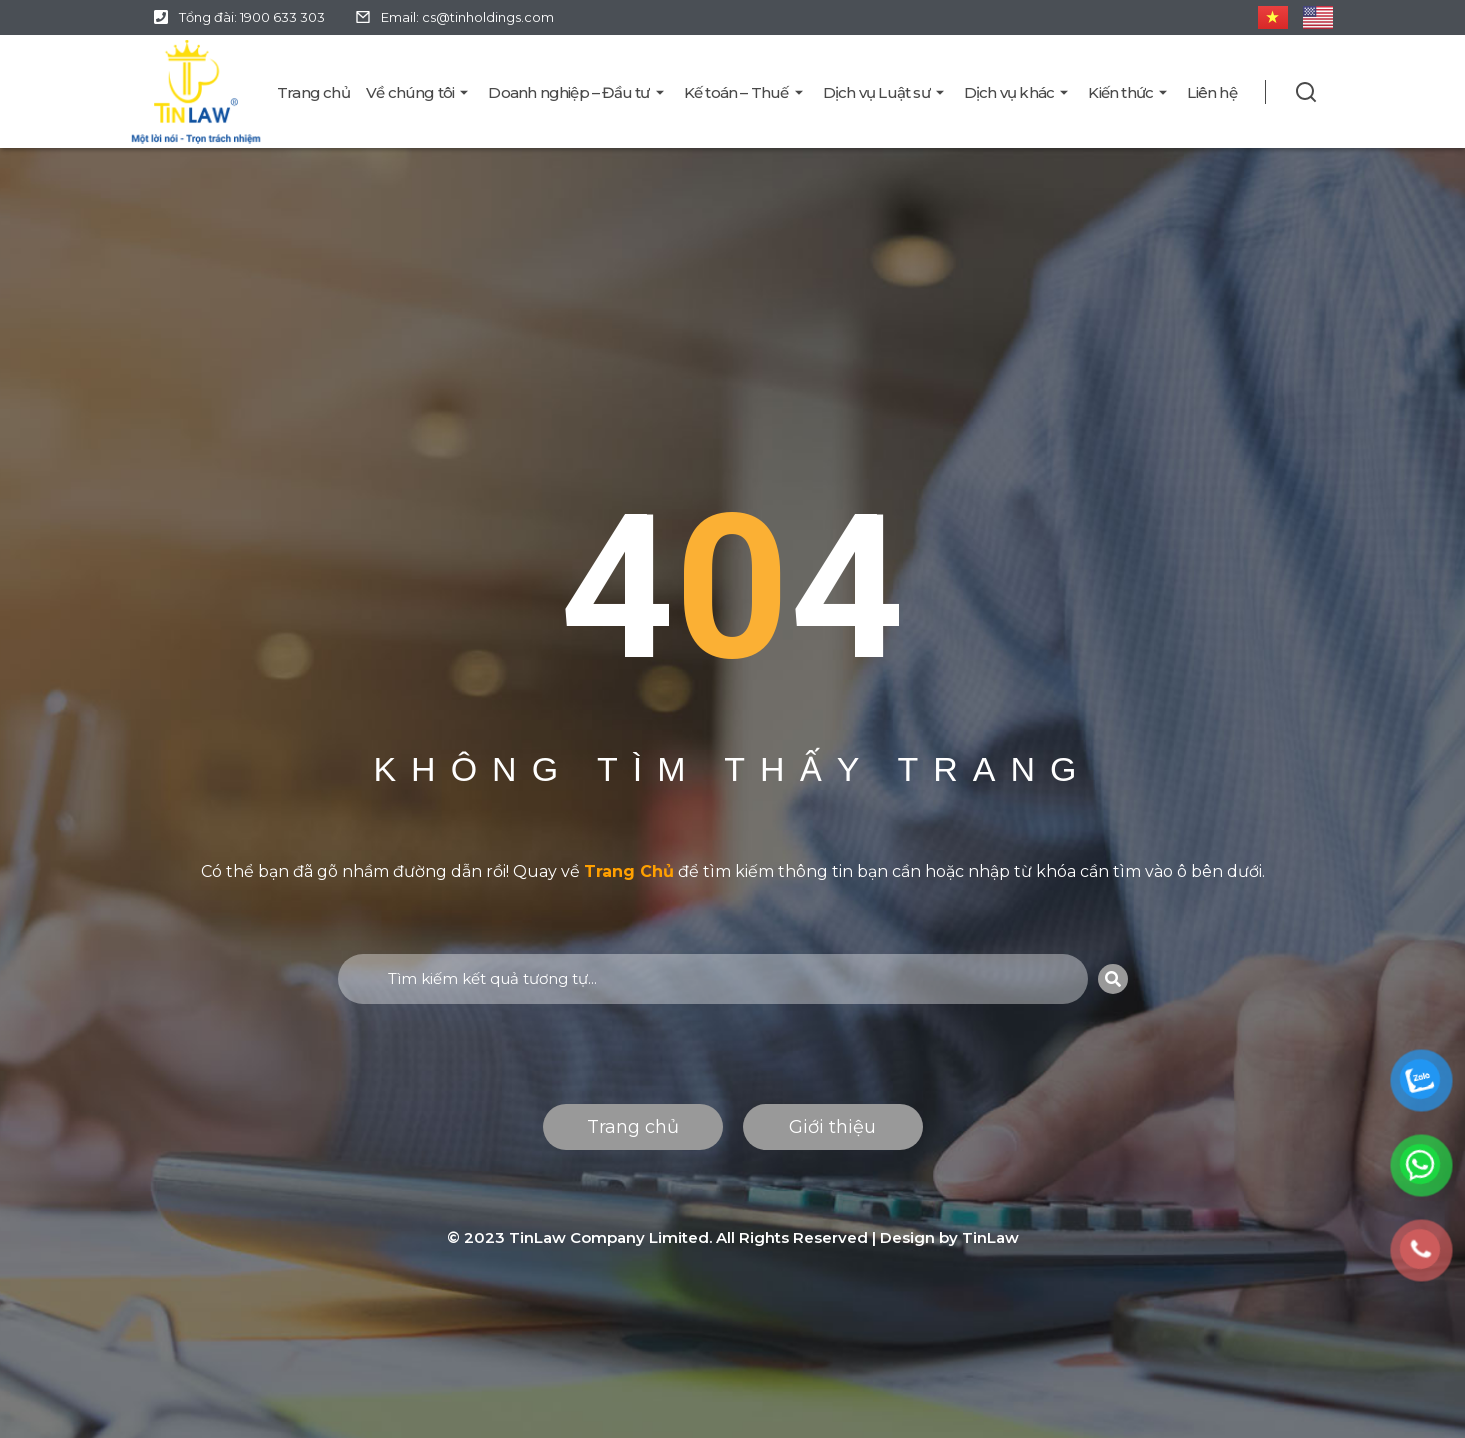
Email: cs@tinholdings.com (467, 17)
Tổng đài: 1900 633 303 (252, 17)
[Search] (1113, 979)
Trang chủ (633, 1127)
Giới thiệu (832, 1127)
